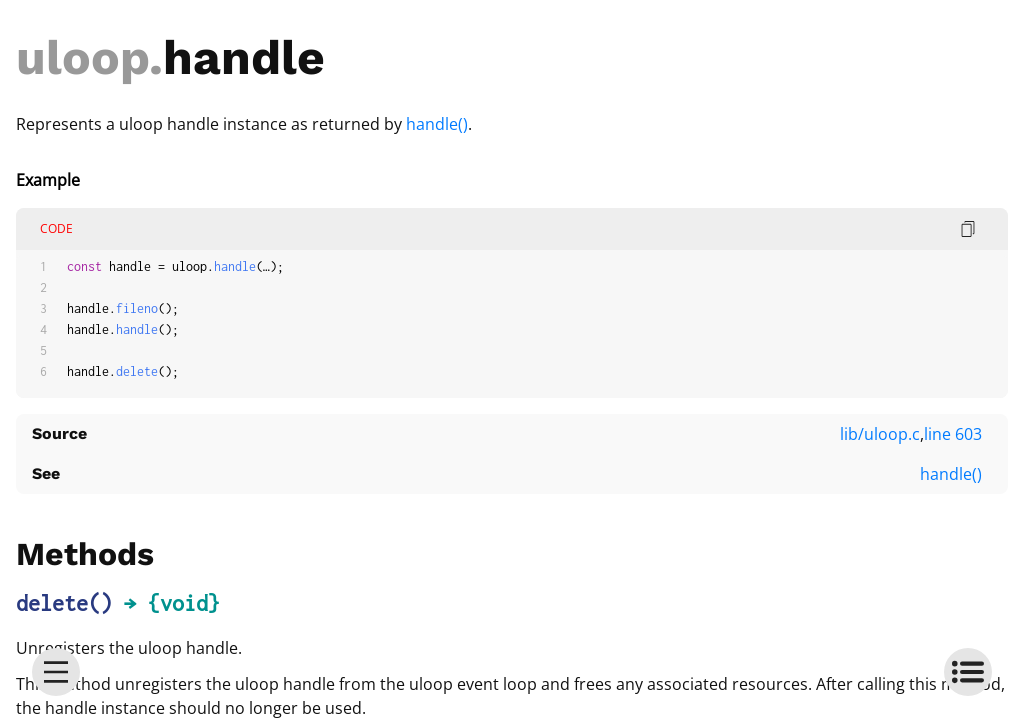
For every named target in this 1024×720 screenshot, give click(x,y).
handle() (437, 124)
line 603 (953, 434)
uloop (82, 57)
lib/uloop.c (880, 434)
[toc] (968, 672)
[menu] (56, 672)
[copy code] (968, 229)
